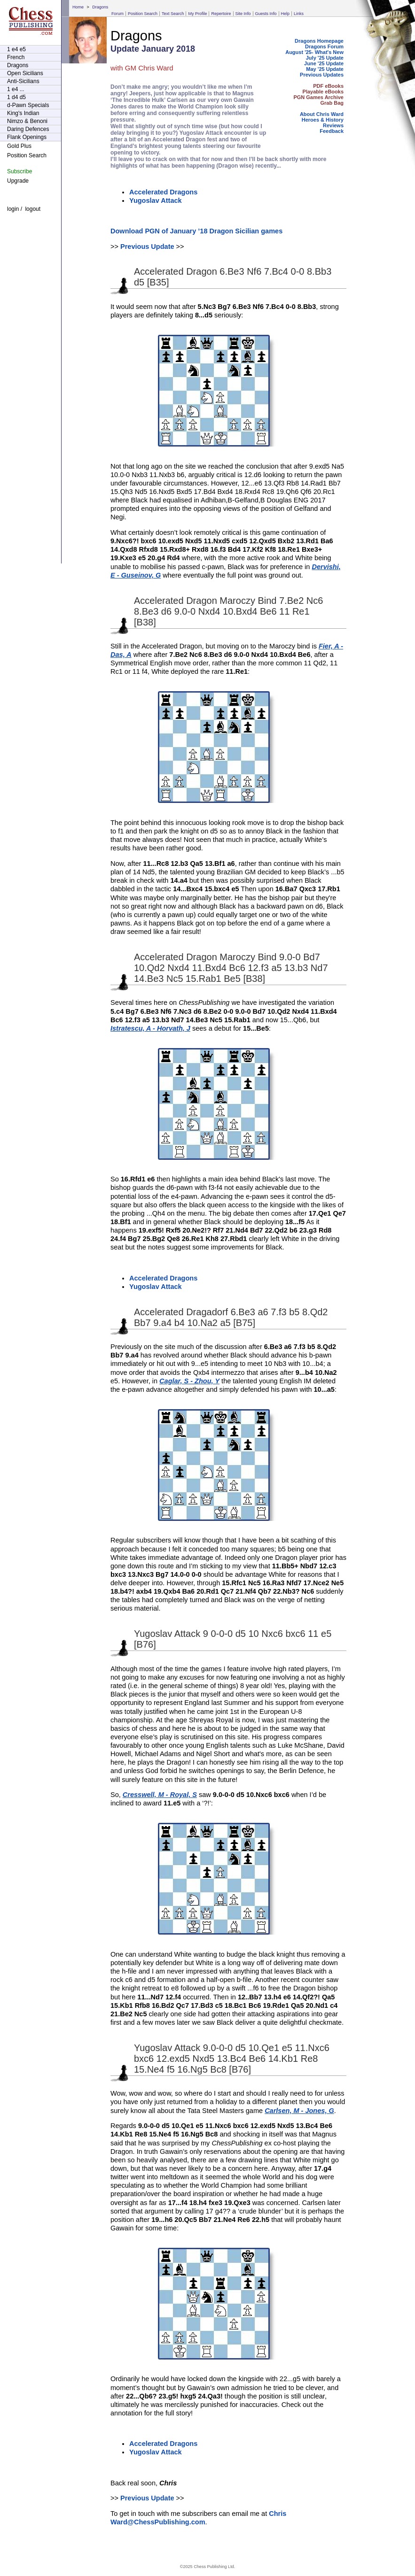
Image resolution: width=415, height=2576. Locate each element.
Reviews (333, 125)
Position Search (142, 13)
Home (78, 7)
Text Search (173, 13)
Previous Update (147, 246)
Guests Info (266, 13)
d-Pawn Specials (28, 105)
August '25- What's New (314, 52)
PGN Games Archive (318, 97)
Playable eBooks (323, 91)
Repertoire (221, 13)
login (13, 209)
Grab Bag (332, 103)
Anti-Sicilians (23, 81)
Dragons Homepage (319, 41)
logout (32, 209)
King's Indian (23, 113)
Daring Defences (28, 129)
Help (285, 13)
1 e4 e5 (16, 49)
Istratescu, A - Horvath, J (150, 1028)
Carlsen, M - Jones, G (299, 2110)
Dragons (100, 7)
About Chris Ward (322, 114)
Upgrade (18, 180)
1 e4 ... (15, 89)
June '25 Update (324, 63)
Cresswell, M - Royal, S (160, 1794)
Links (299, 13)
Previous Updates (322, 74)
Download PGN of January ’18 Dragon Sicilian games (196, 231)
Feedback (332, 131)
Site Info (243, 13)
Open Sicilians (25, 73)
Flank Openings (27, 137)
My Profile (197, 13)
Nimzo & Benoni (27, 121)
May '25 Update (325, 69)
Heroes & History (323, 120)
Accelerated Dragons (163, 192)
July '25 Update (325, 58)
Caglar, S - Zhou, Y (189, 1381)
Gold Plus (19, 146)
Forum (117, 13)
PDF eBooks (328, 86)
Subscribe (19, 171)
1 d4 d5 (16, 97)
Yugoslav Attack (155, 200)
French (15, 57)
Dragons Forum (324, 46)
